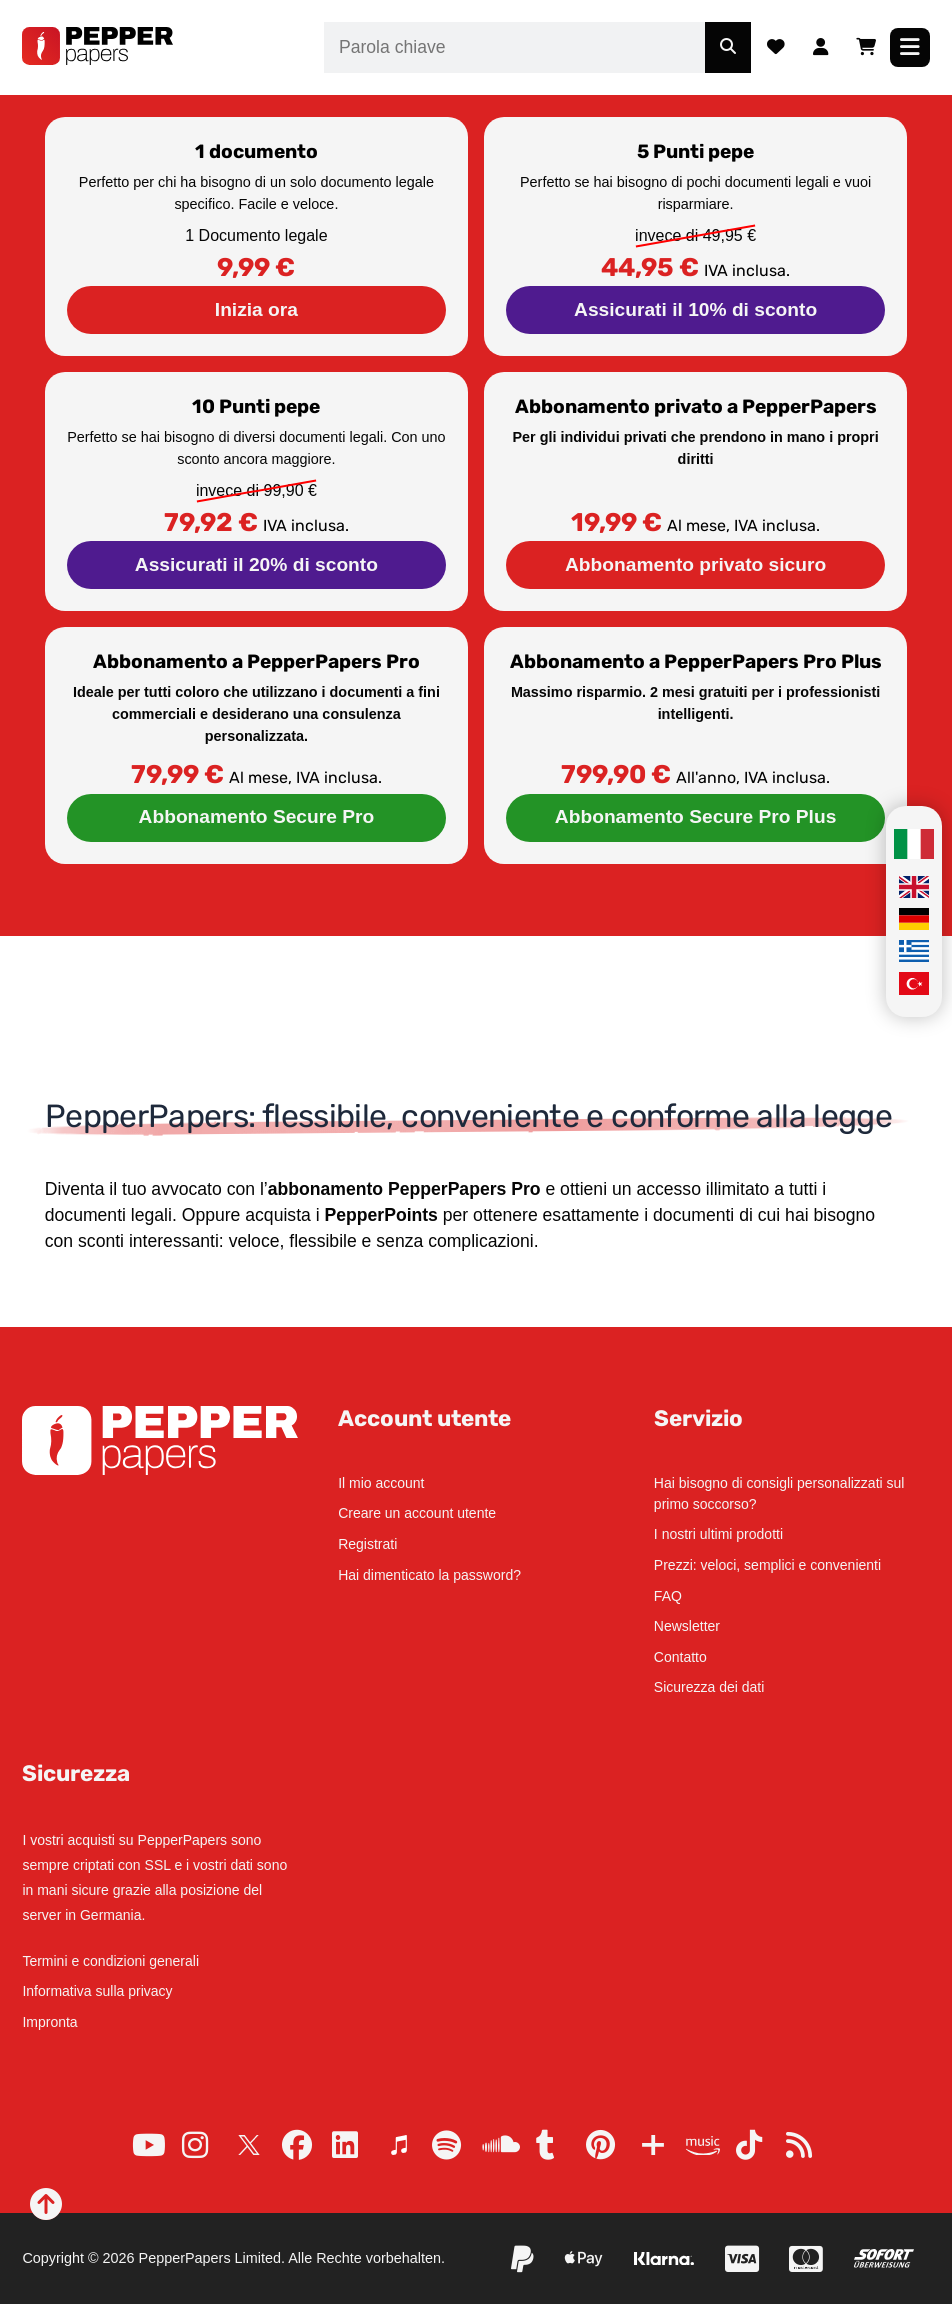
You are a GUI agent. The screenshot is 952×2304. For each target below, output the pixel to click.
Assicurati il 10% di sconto (695, 309)
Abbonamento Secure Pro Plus (695, 816)
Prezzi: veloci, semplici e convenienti (767, 1565)
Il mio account (381, 1483)
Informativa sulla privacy (97, 1991)
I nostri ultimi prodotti (718, 1534)
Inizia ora (256, 309)
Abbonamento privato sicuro (695, 564)
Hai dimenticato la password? (429, 1575)
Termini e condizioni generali (110, 1961)
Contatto (680, 1657)
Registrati (367, 1544)
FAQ (668, 1596)
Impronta (49, 2022)
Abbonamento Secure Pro (257, 816)
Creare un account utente (417, 1513)
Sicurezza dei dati (709, 1687)
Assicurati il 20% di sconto (256, 564)
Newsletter (687, 1626)
